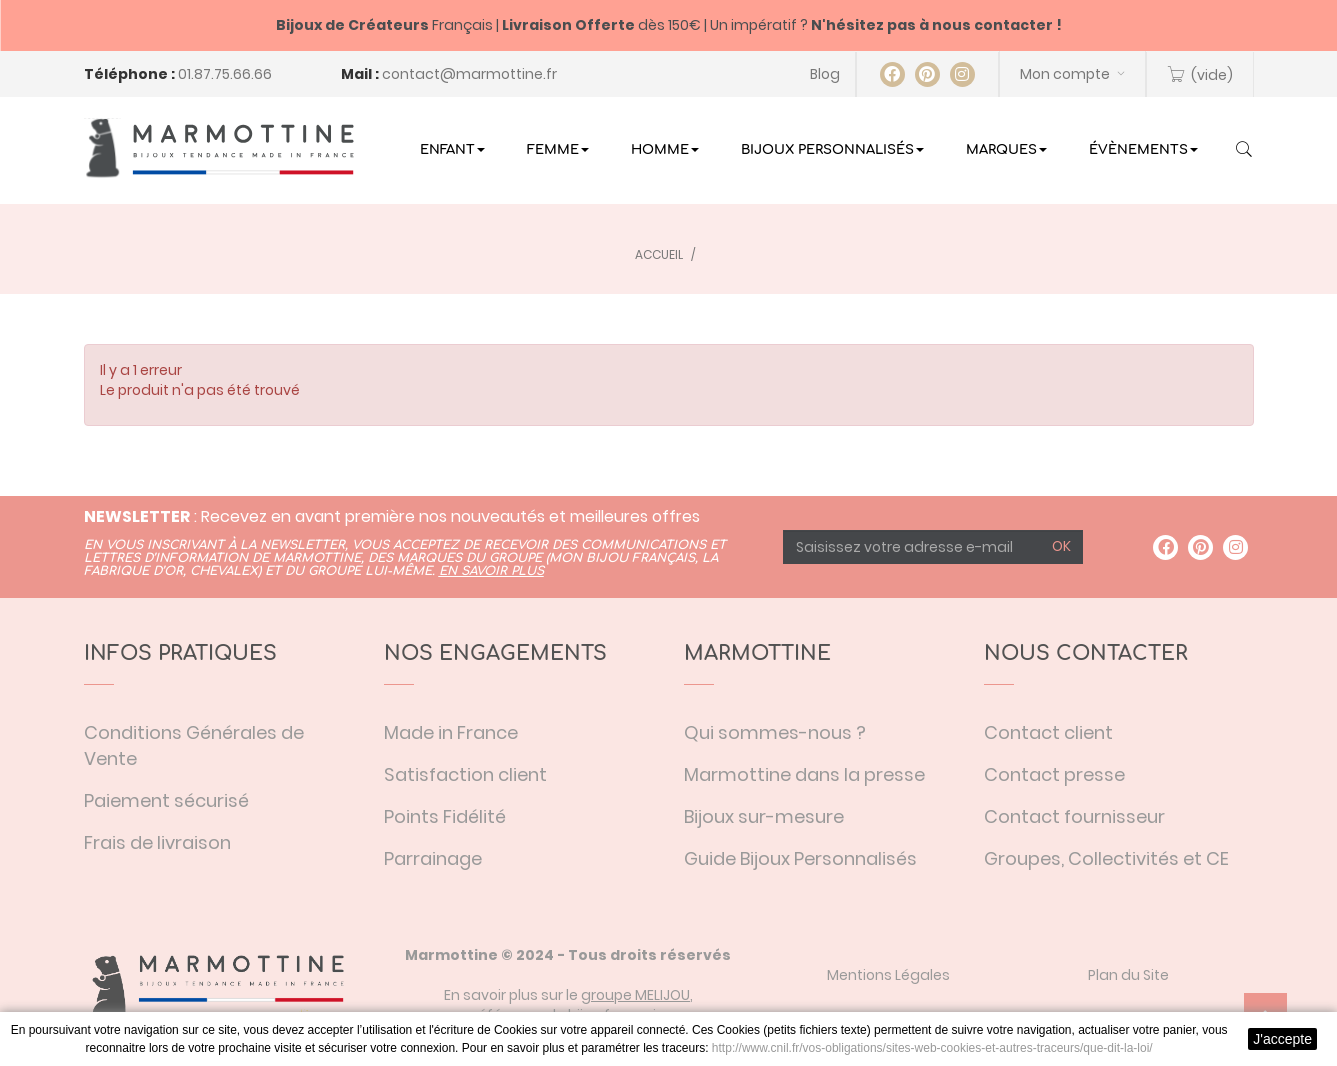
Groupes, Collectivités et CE (1106, 858)
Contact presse (1054, 774)
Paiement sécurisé (166, 800)
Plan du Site (1128, 975)
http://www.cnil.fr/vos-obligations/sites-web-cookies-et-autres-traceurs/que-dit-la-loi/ (932, 1048)
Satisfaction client (465, 774)
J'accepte (1282, 1039)
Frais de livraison (157, 842)
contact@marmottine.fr (469, 74)
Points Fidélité (445, 816)
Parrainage (433, 858)
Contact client (1048, 732)
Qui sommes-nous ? (775, 732)
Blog (825, 74)
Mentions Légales (888, 975)
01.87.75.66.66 (225, 74)
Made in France (451, 732)
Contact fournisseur (1074, 816)
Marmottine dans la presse (804, 774)
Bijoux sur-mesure (764, 816)
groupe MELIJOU (635, 995)
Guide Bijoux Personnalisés (800, 858)
